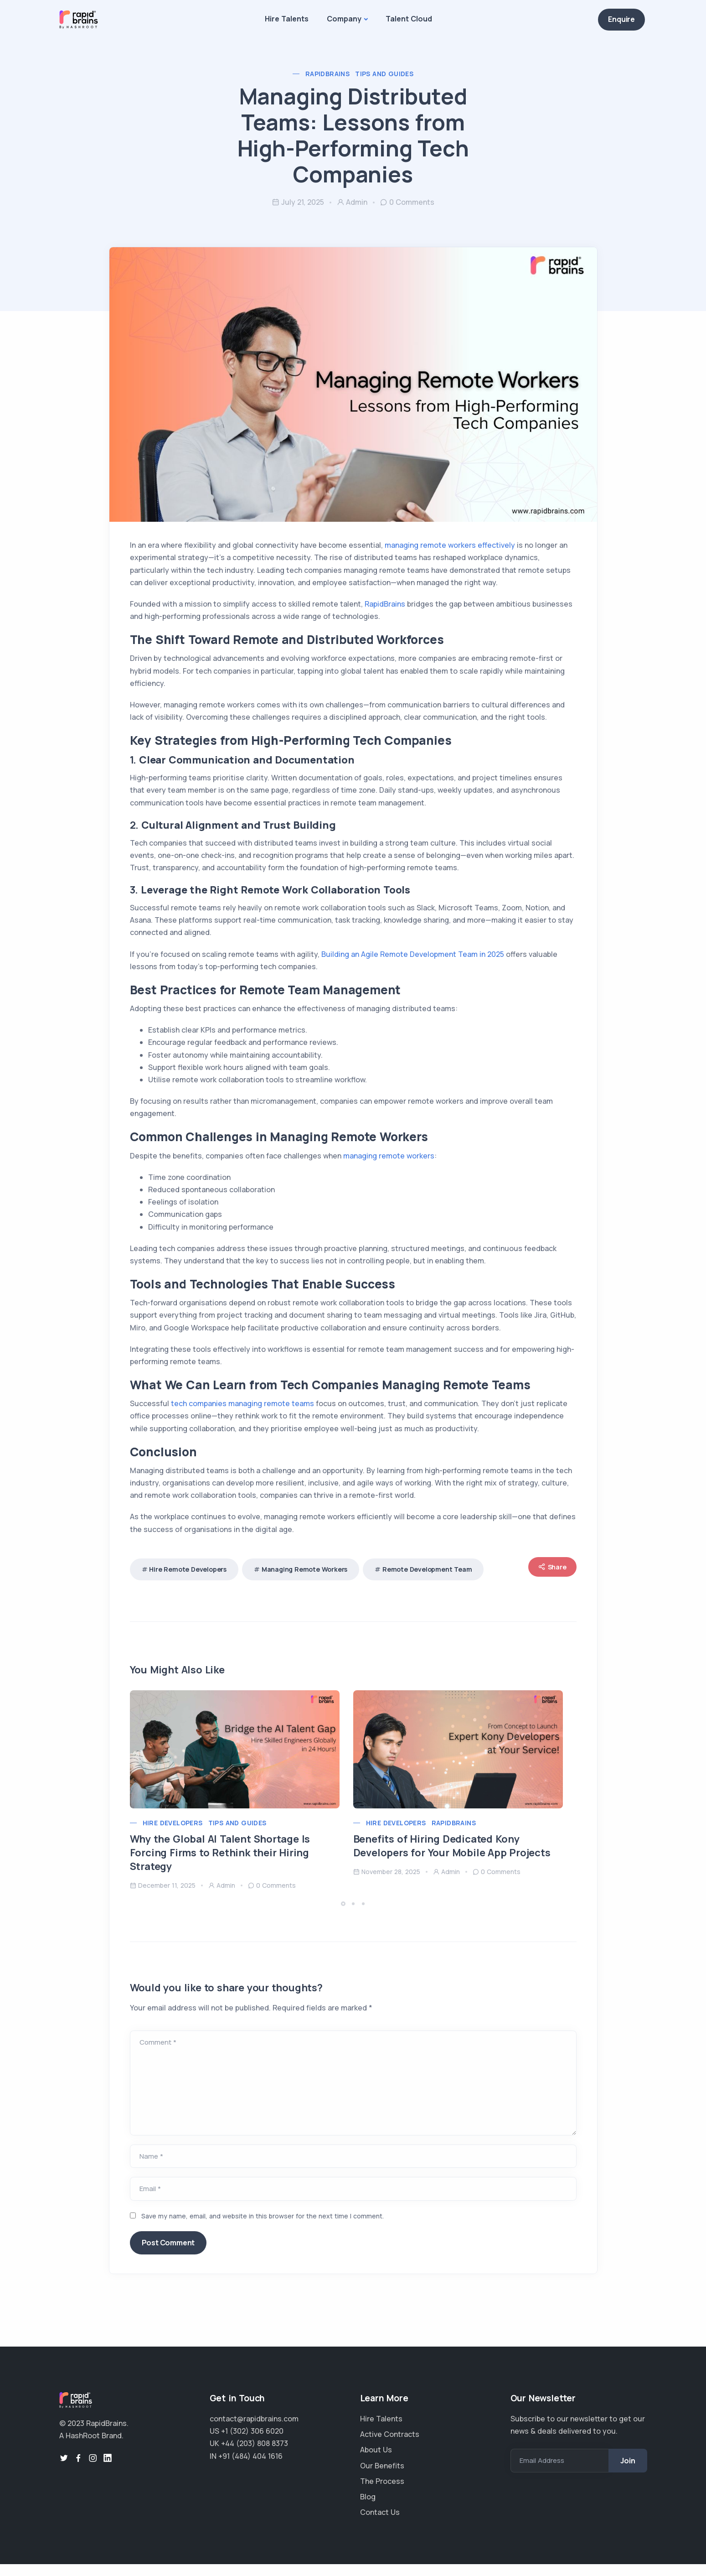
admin (352, 202)
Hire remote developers (194, 1574)
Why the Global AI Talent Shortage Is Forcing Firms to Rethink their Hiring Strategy (227, 1858)
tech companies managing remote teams (249, 1409)
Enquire (621, 19)
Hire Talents (287, 19)
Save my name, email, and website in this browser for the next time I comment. (269, 2221)
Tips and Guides (384, 73)
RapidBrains (327, 73)
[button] (344, 1908)
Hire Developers (179, 1828)
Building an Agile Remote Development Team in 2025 (418, 959)
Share (545, 1572)
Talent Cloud (409, 19)
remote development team (434, 1574)
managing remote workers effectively (457, 550)
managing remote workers (395, 1161)
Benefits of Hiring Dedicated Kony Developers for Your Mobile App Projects (458, 1851)
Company (344, 19)
